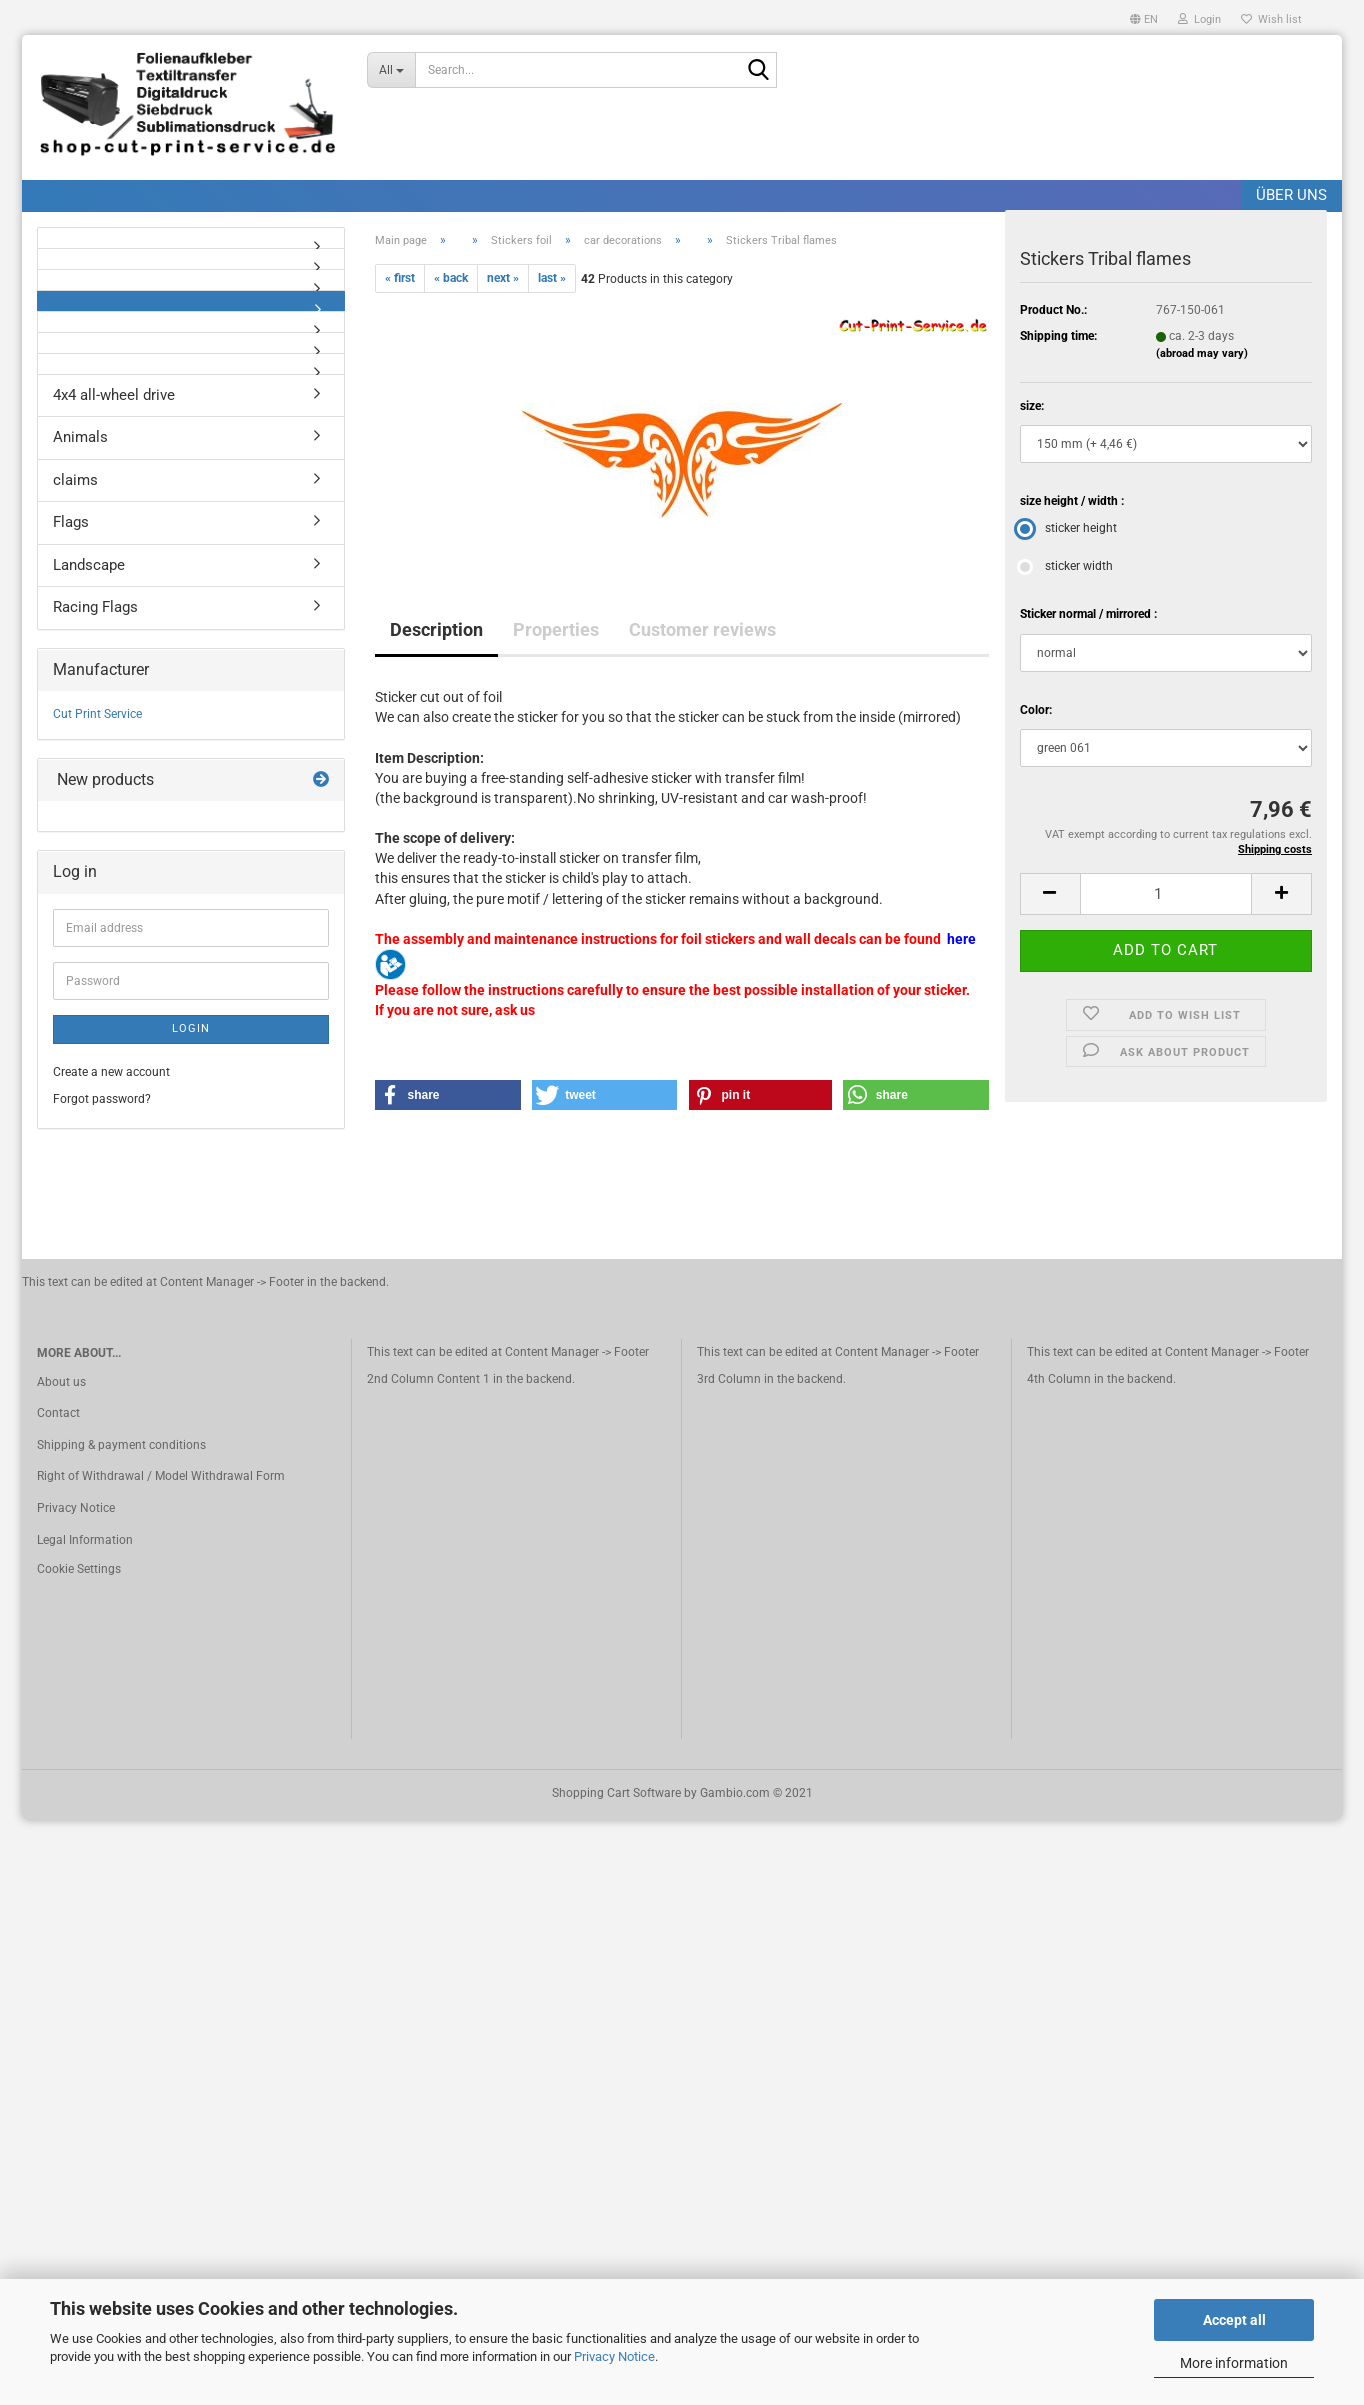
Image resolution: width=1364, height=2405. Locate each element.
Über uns (1291, 195)
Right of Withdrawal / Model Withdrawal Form (161, 1476)
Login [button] (1199, 19)
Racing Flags (95, 607)
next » (503, 278)
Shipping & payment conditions (121, 1445)
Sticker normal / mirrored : (1088, 614)
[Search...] (391, 70)
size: (1032, 406)
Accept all (1234, 2320)
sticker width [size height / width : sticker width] (1066, 566)
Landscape (89, 565)
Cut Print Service (97, 714)
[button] (1144, 17)
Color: (1036, 710)
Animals (80, 437)
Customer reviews (702, 629)
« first (400, 278)
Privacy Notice (614, 2356)
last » (552, 278)
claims (75, 480)
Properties (556, 629)
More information (1234, 2363)
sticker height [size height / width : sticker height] (1068, 528)
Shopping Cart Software (616, 1793)
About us (61, 1382)
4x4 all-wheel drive (114, 395)
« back (451, 278)
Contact (58, 1413)
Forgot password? (102, 1099)
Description (436, 629)
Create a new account (111, 1072)
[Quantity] (1166, 894)
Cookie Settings (79, 1569)
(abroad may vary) (1202, 353)
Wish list (1271, 19)
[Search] (758, 71)
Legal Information (85, 1540)
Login (191, 1028)
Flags (71, 522)
